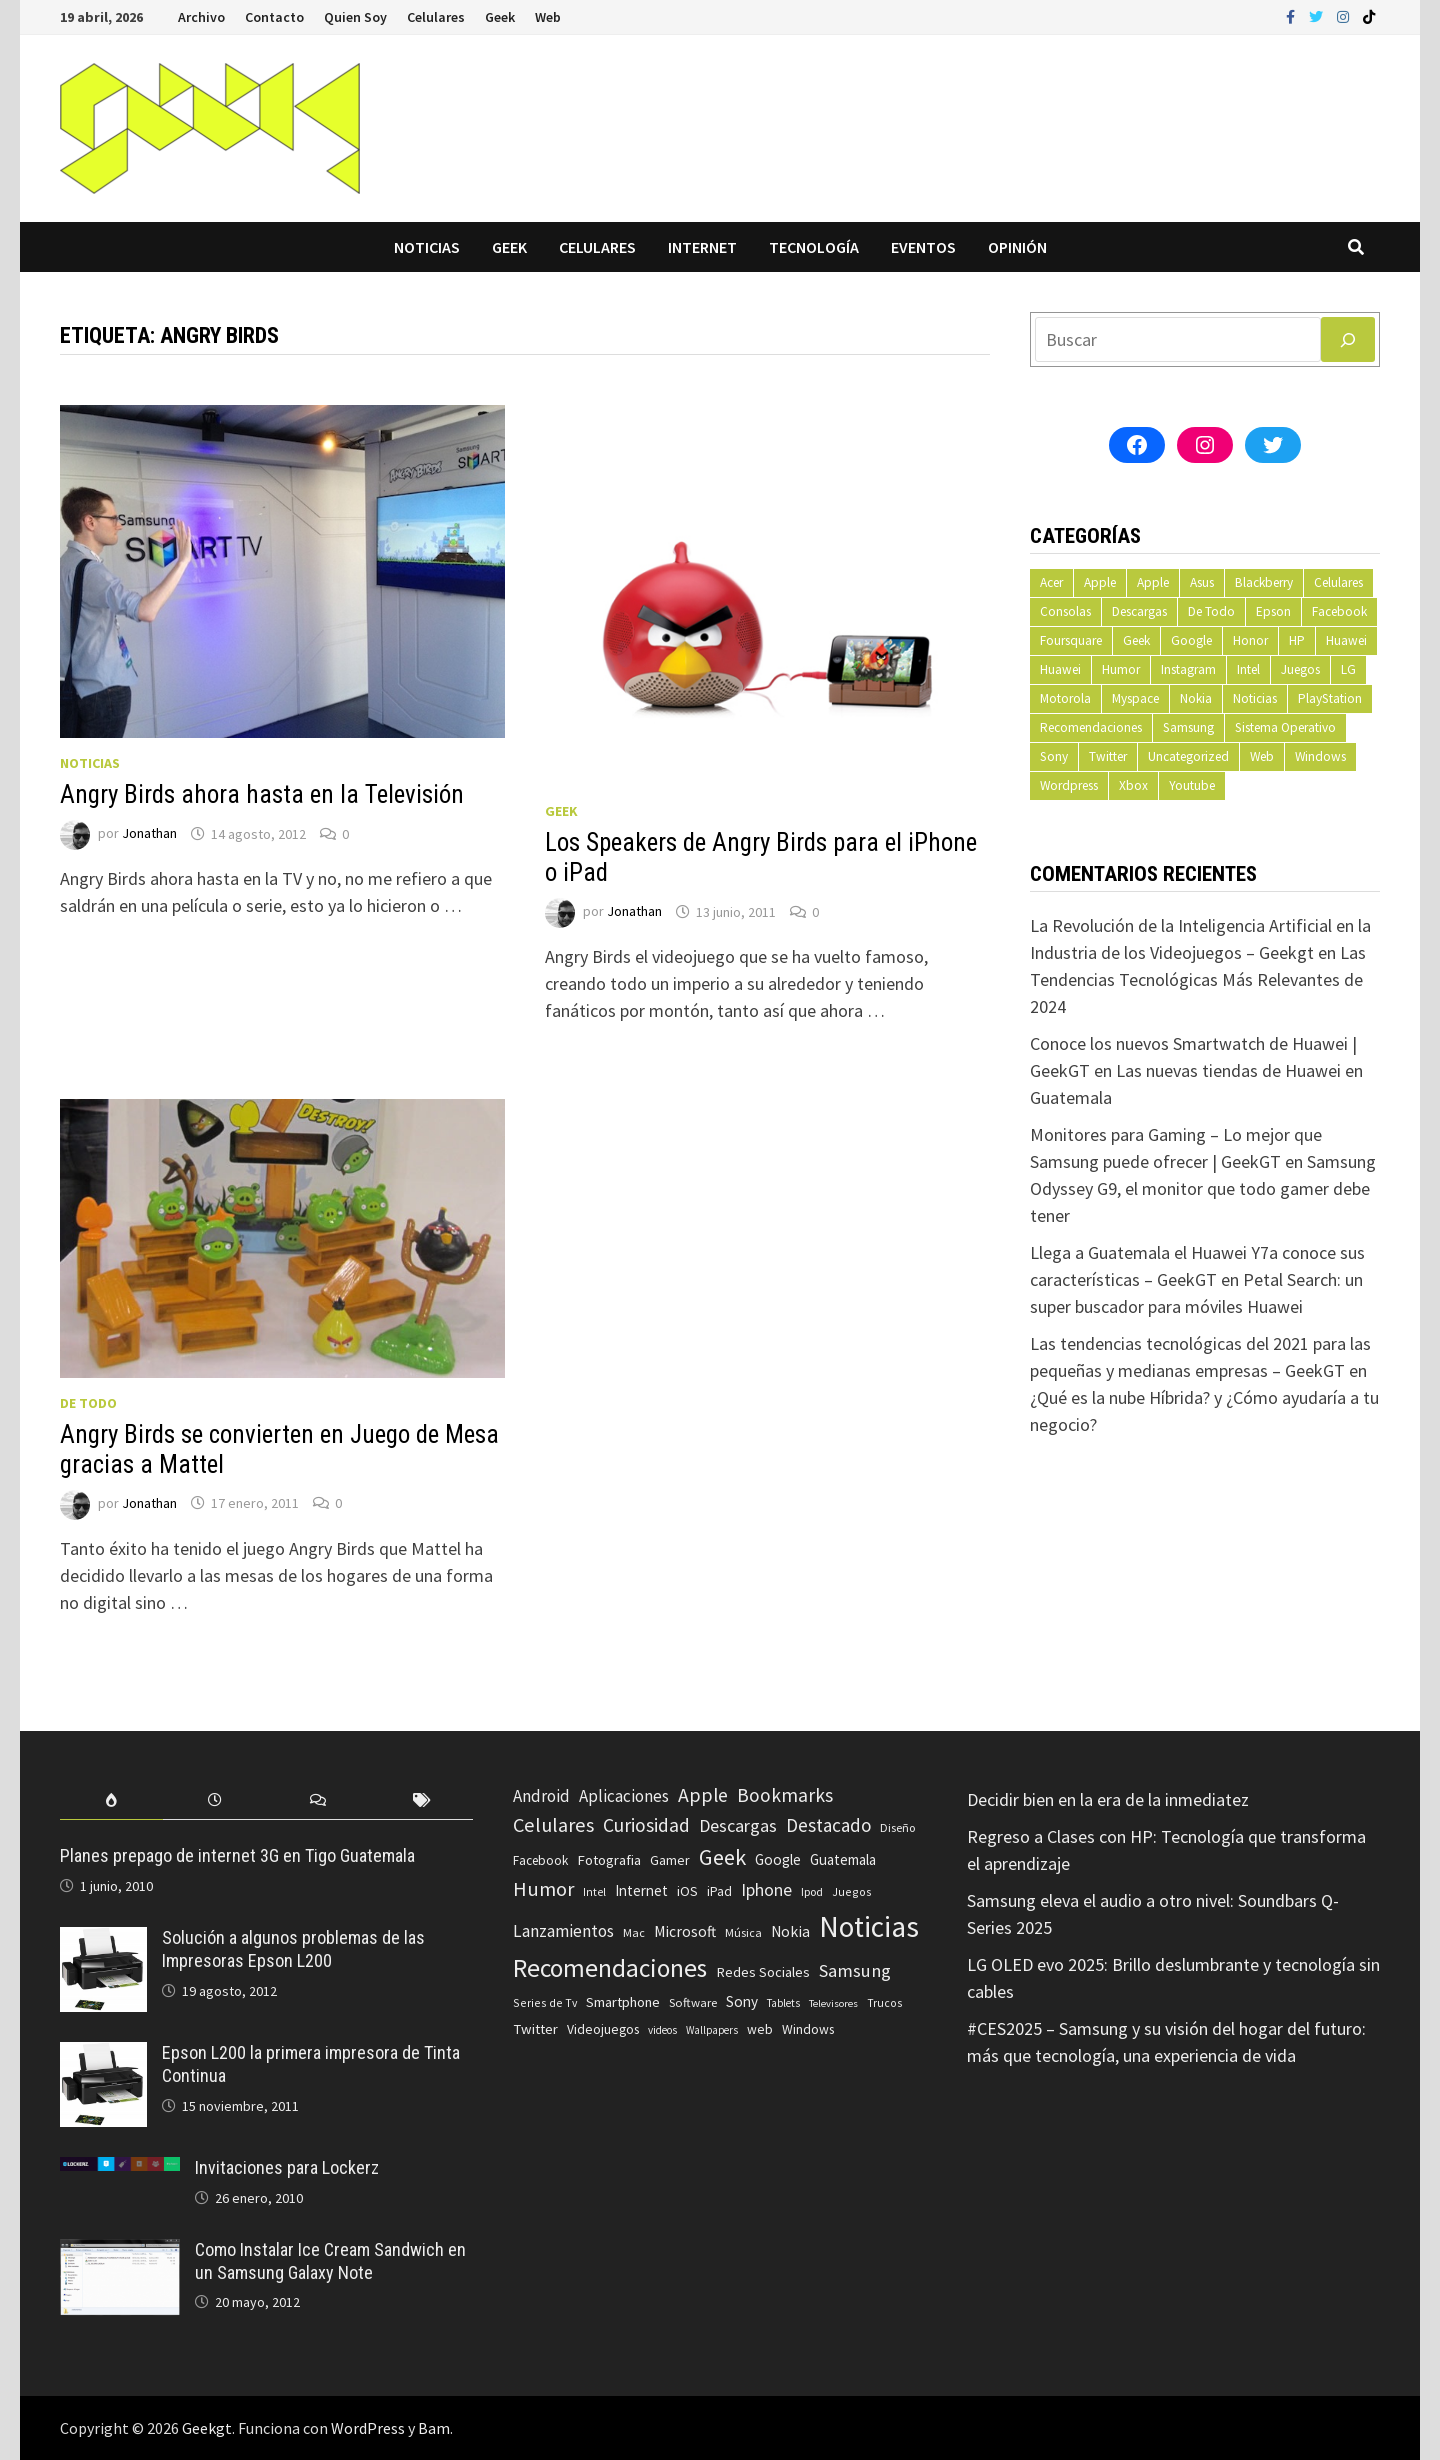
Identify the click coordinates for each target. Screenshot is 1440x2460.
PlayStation (1330, 698)
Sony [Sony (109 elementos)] (742, 2001)
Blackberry (1264, 582)
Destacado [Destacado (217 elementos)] (828, 1825)
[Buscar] (1348, 339)
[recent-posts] (214, 1800)
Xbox (1133, 785)
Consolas (1065, 611)
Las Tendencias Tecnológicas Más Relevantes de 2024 (1198, 979)
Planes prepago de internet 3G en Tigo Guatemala (237, 1855)
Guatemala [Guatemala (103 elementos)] (843, 1859)
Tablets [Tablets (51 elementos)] (783, 2003)
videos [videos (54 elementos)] (662, 2030)
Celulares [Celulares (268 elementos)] (553, 1825)
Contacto (274, 17)
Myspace (1135, 698)
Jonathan (149, 834)
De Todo (88, 1403)
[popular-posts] (111, 1800)
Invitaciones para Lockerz (287, 2167)
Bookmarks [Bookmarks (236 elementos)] (785, 1795)
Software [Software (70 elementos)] (693, 2002)
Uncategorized (1188, 756)
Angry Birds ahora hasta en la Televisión (262, 794)
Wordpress (1069, 785)
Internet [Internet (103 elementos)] (641, 1890)
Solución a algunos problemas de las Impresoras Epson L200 (293, 1949)
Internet (702, 247)
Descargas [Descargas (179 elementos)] (738, 1825)
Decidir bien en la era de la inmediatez (1108, 1799)
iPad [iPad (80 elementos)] (719, 1891)
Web (548, 17)
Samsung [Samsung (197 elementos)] (855, 1970)
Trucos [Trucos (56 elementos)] (884, 2003)
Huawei (1346, 640)
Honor (1250, 640)
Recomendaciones (1091, 727)
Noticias (427, 247)
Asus (1202, 582)
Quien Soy (355, 17)
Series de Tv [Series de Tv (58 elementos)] (545, 2002)
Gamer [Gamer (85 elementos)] (670, 1860)
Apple (1100, 582)
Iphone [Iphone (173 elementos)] (766, 1890)
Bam (434, 2428)
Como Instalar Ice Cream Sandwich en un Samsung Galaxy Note (330, 2261)
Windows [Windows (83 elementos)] (808, 2029)
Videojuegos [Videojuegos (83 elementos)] (603, 2029)
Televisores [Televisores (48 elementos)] (833, 2003)
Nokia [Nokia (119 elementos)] (790, 1931)
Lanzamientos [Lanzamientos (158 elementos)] (563, 1931)
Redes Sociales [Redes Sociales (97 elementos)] (763, 1972)
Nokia (1196, 698)
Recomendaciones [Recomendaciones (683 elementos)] (610, 1968)
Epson (1273, 611)
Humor (1121, 669)
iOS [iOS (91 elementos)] (687, 1891)
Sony (1054, 756)
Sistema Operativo (1285, 727)
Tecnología (814, 247)
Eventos (923, 247)
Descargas (1139, 611)
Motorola (1065, 698)
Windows (1320, 756)
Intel (1248, 669)
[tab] (111, 1800)
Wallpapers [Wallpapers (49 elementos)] (712, 2030)
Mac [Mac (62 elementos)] (634, 1932)
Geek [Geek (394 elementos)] (722, 1857)
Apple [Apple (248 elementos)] (703, 1795)
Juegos (1300, 669)
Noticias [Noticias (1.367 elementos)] (869, 1926)
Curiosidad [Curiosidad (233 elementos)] (646, 1825)
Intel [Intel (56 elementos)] (594, 1892)
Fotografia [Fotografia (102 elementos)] (609, 1859)
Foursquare (1071, 640)
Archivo (201, 17)
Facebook (1339, 611)
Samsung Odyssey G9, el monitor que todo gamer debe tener (1203, 1188)
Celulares (436, 17)
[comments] (318, 1800)
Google (1191, 640)
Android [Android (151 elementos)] (541, 1796)
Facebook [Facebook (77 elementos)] (540, 1860)
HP (1297, 640)
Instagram (1188, 669)
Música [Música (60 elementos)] (743, 1932)
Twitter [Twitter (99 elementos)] (535, 2029)
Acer (1051, 582)
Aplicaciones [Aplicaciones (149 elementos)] (624, 1796)
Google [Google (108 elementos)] (778, 1859)
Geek (500, 17)
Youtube (1192, 785)
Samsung (1188, 727)
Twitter (1108, 756)
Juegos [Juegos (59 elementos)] (852, 1891)
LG (1348, 669)
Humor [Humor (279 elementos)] (543, 1889)
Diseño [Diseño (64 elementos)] (897, 1827)
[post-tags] (421, 1800)
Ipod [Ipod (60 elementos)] (812, 1891)
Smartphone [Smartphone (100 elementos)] (623, 2002)
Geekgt (207, 2428)
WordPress (368, 2428)
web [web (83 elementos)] (760, 2029)
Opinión (1017, 247)
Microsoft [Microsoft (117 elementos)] (685, 1931)
